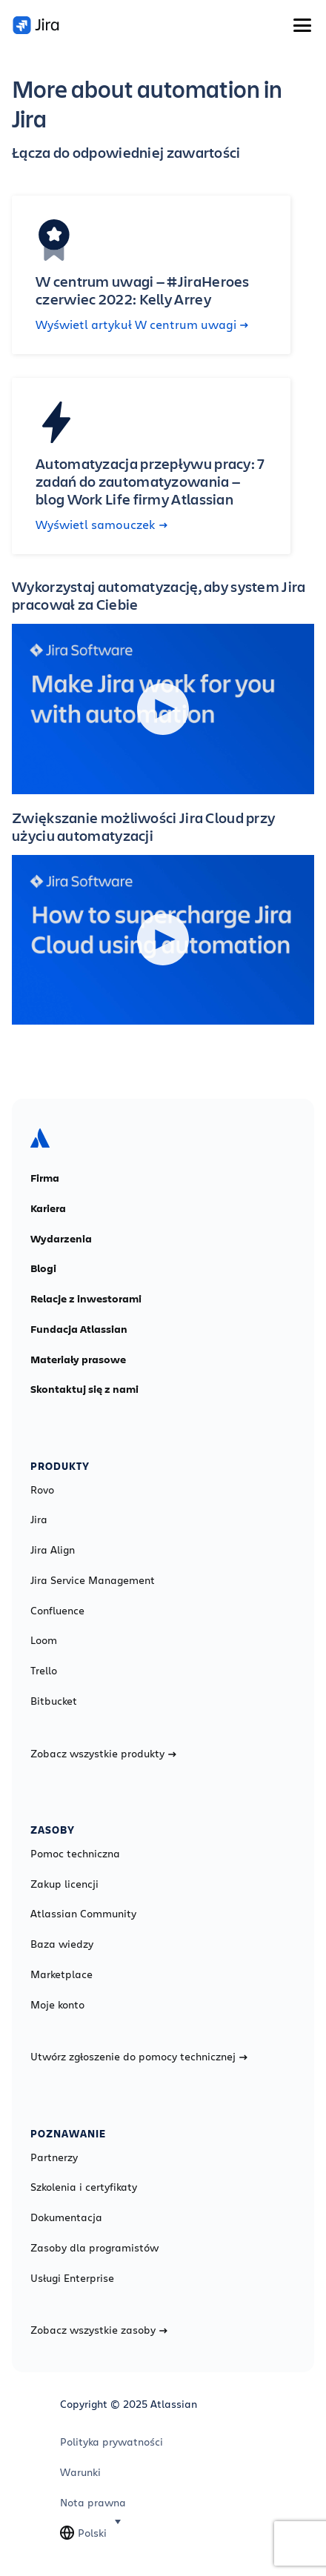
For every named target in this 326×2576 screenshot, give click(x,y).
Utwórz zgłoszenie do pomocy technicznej (138, 2057)
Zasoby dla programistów (94, 2248)
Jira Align (52, 1550)
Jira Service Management (92, 1580)
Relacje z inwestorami (86, 1299)
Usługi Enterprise (72, 2278)
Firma (44, 1178)
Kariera (48, 1208)
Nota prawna (93, 2503)
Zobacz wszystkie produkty (103, 1754)
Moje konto (57, 2005)
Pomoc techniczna (75, 1854)
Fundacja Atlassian (78, 1329)
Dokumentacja (66, 2217)
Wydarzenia (61, 1239)
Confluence (57, 1611)
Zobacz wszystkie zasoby (98, 2330)
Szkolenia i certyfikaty (83, 2187)
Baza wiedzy (61, 1944)
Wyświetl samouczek (101, 524)
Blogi (43, 1268)
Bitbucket (53, 1701)
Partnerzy (54, 2157)
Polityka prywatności (111, 2442)
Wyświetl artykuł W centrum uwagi (142, 324)
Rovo (42, 1490)
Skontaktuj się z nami (84, 1389)
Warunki (80, 2472)
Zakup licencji (64, 1884)
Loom (43, 1640)
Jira (38, 1519)
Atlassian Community (83, 1914)
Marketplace (61, 1974)
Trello (43, 1671)
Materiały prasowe (78, 1359)
